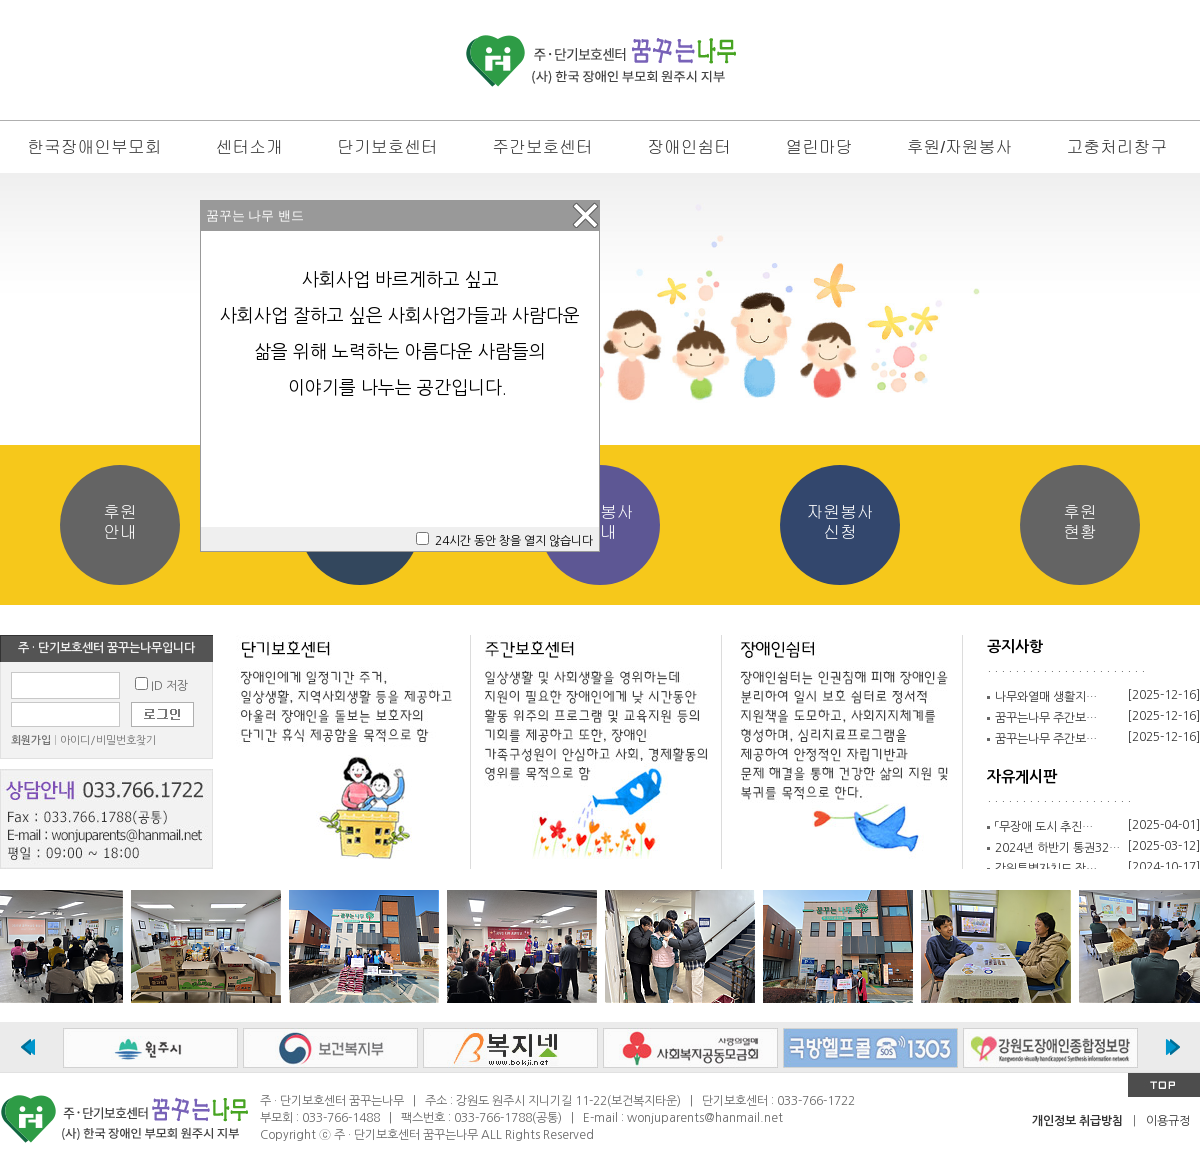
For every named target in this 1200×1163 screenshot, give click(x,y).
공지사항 (1015, 646)
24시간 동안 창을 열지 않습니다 (514, 541)
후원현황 (1080, 522)
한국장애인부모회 (94, 147)
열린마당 (818, 147)
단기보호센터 (387, 147)
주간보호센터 (542, 147)
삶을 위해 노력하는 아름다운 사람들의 (400, 352)
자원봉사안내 (599, 522)
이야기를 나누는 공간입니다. (400, 388)
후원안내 (120, 522)
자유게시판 (1022, 776)
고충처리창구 (1116, 147)
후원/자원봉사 (959, 147)
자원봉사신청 (839, 522)
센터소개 (249, 147)
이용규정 (1168, 1121)
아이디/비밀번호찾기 (108, 740)
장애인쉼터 (689, 147)
